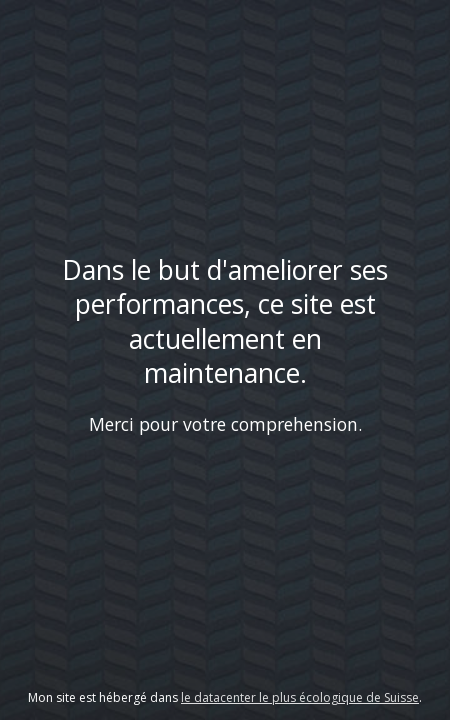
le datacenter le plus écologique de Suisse (300, 697)
